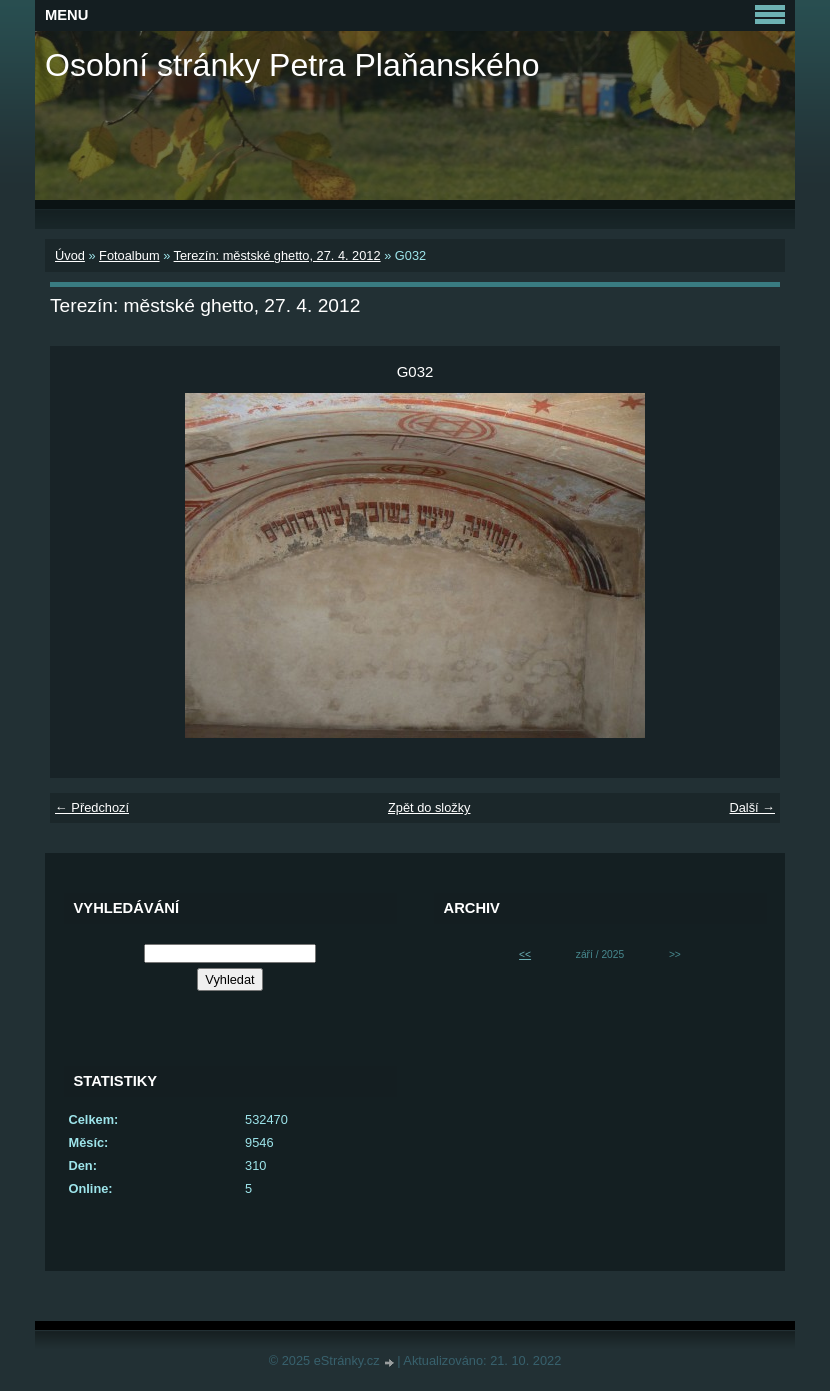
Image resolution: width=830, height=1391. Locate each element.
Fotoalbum (129, 255)
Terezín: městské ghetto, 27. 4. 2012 (277, 255)
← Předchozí (92, 807)
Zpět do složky (429, 807)
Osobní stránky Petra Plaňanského (292, 65)
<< (525, 954)
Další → (752, 807)
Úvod (70, 255)
